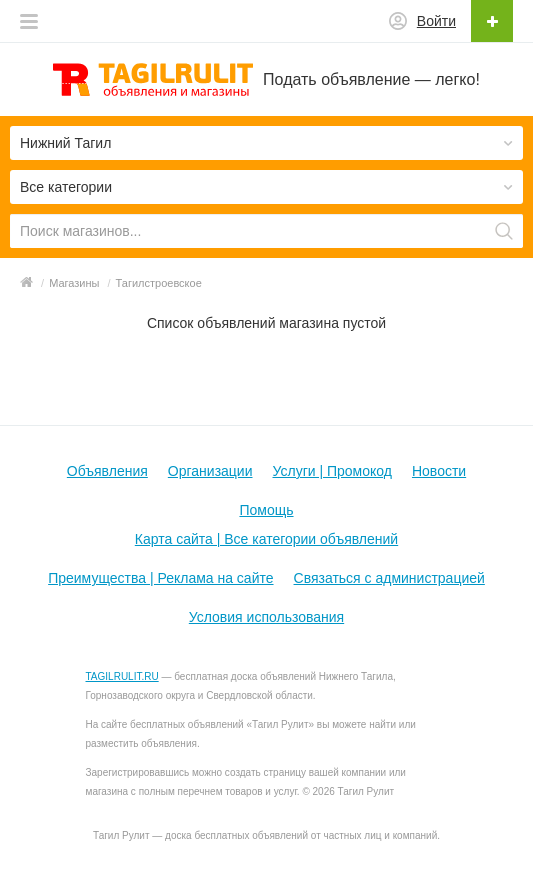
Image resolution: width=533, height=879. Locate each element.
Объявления (107, 471)
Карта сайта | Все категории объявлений (266, 539)
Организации (210, 471)
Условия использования (266, 617)
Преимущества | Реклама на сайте (160, 578)
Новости (439, 471)
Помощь (266, 510)
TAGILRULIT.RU (122, 676)
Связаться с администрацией (389, 578)
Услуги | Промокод (332, 471)
